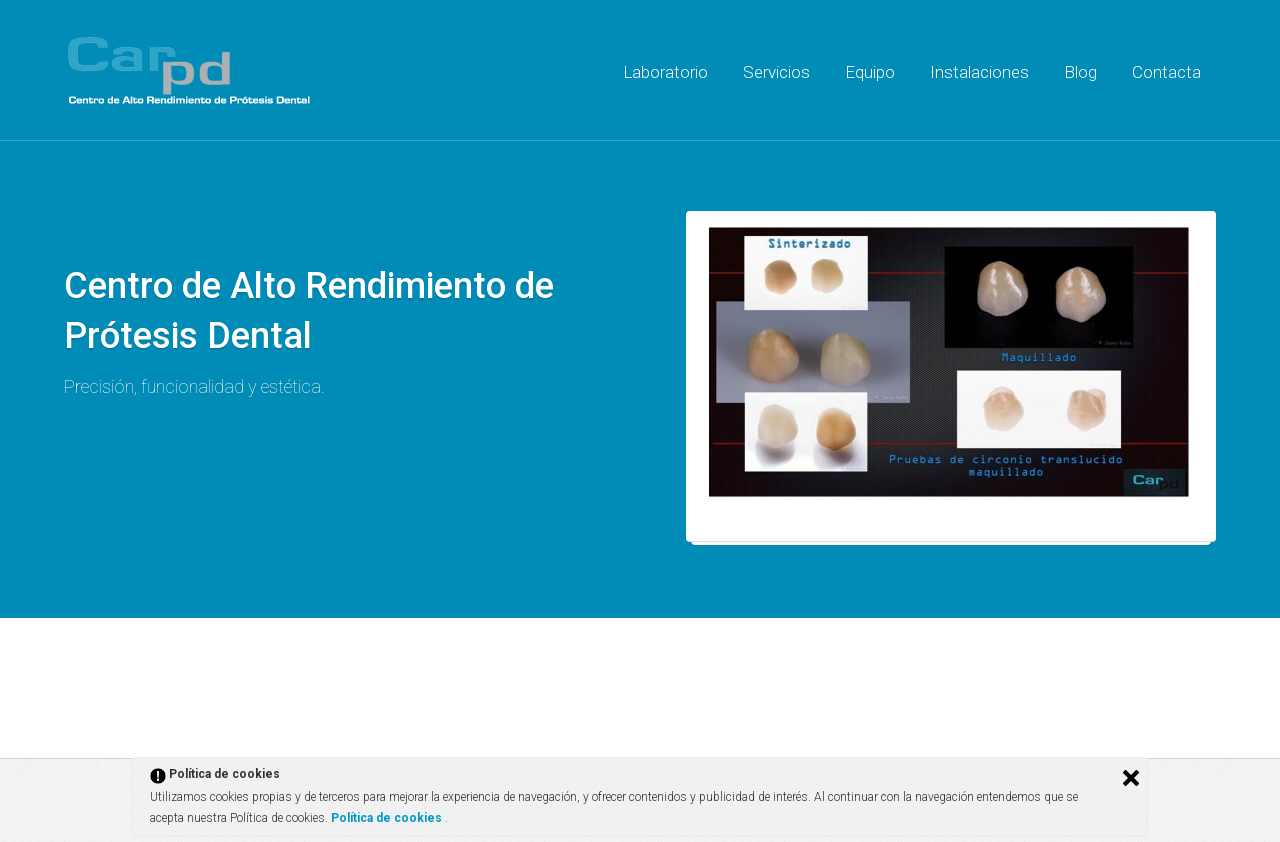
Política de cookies (388, 818)
